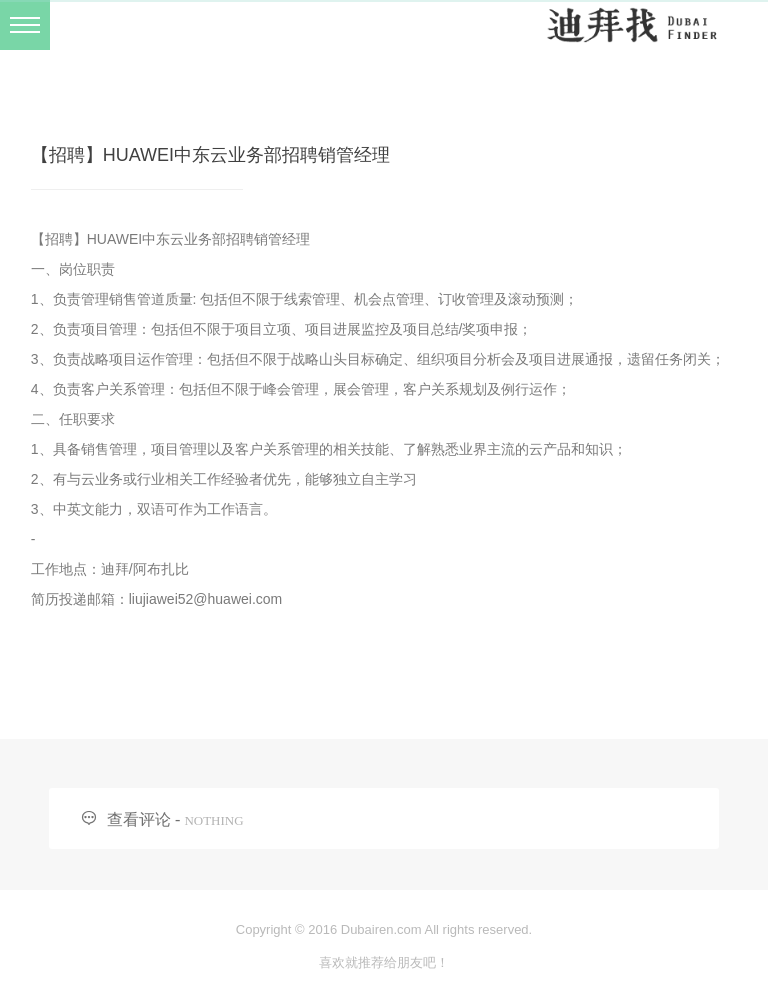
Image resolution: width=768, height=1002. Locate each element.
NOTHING (213, 820)
